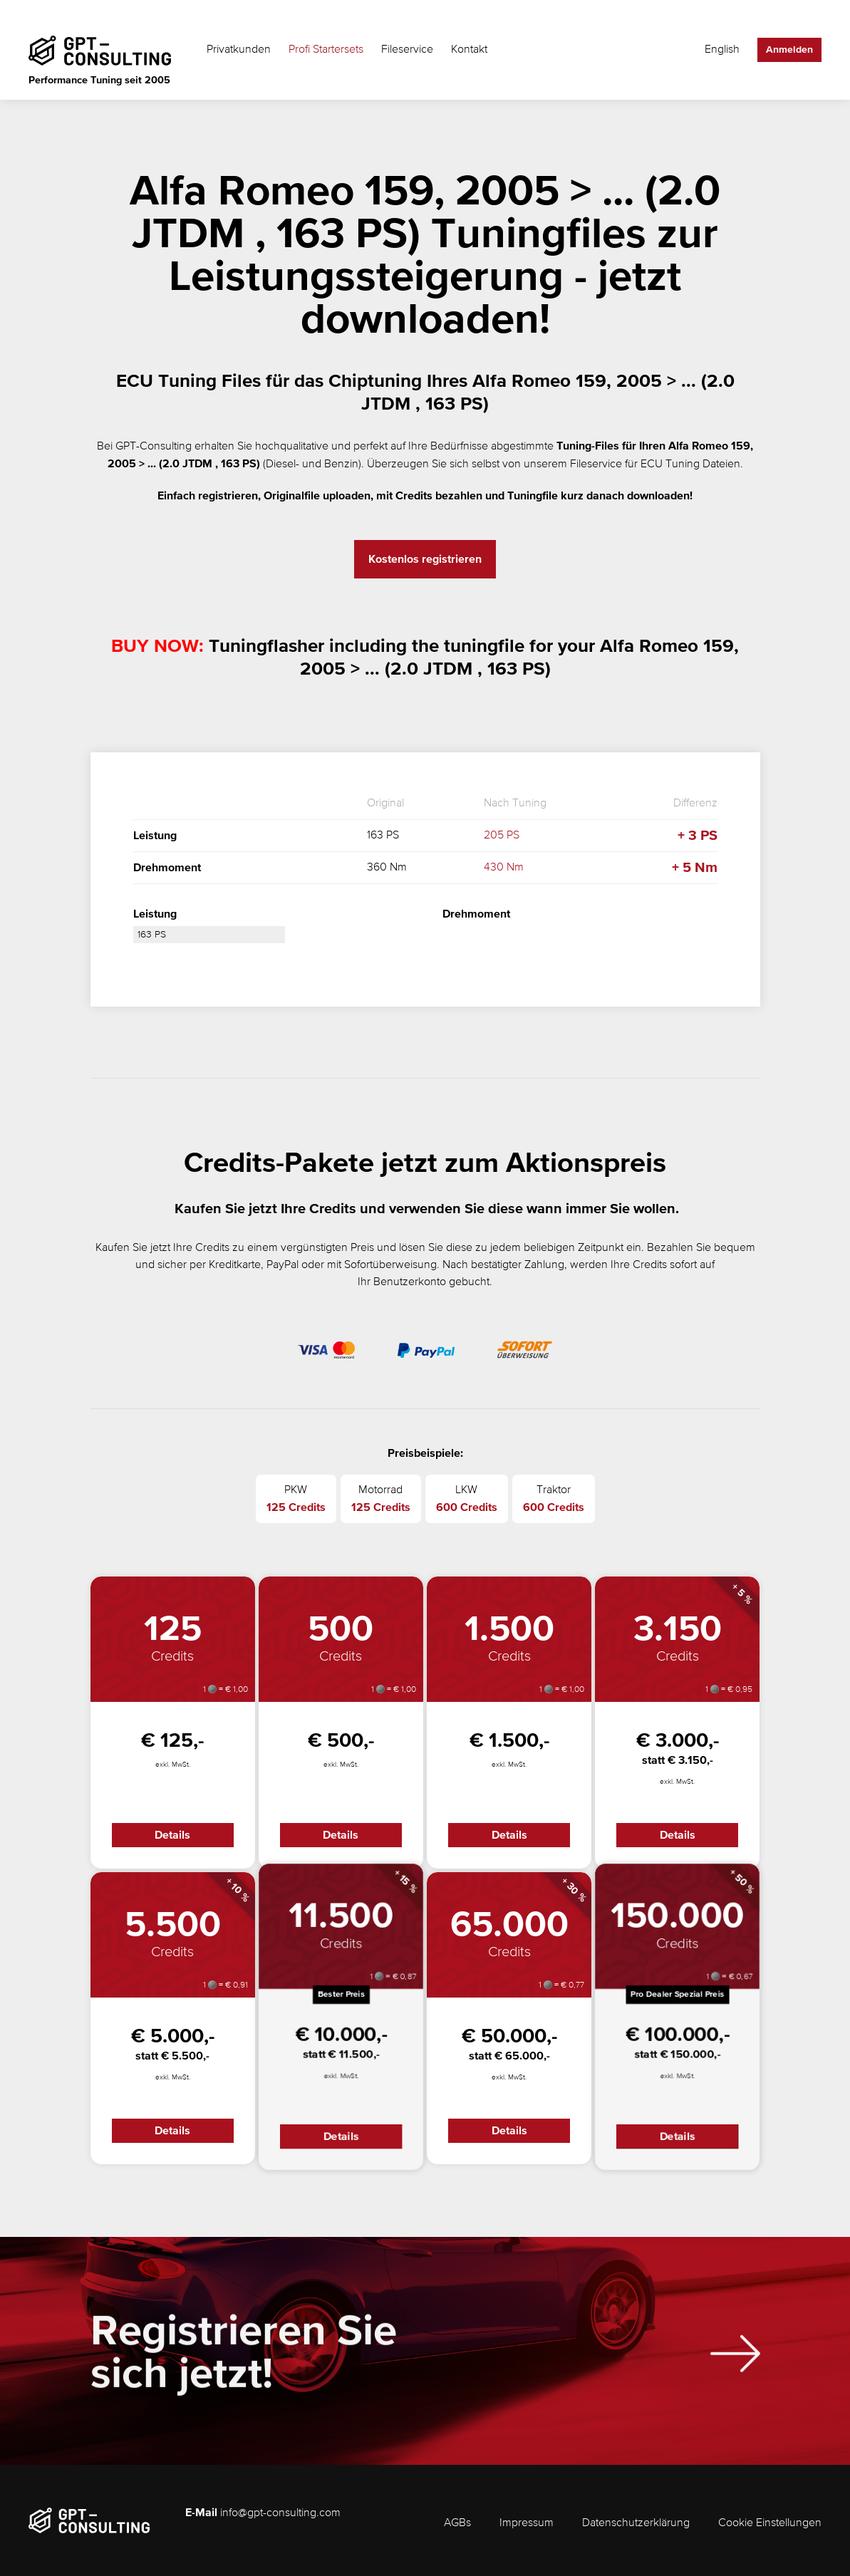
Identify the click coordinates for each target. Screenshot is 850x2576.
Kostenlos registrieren (425, 559)
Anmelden (789, 50)
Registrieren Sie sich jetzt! (243, 2363)
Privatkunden (239, 50)
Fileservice (407, 50)
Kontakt (469, 50)
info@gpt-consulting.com (280, 2513)
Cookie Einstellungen (770, 2523)
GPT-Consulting (153, 446)
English (722, 50)
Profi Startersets (326, 50)
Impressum (526, 2523)
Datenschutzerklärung (636, 2523)
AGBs (457, 2523)
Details (172, 1835)
